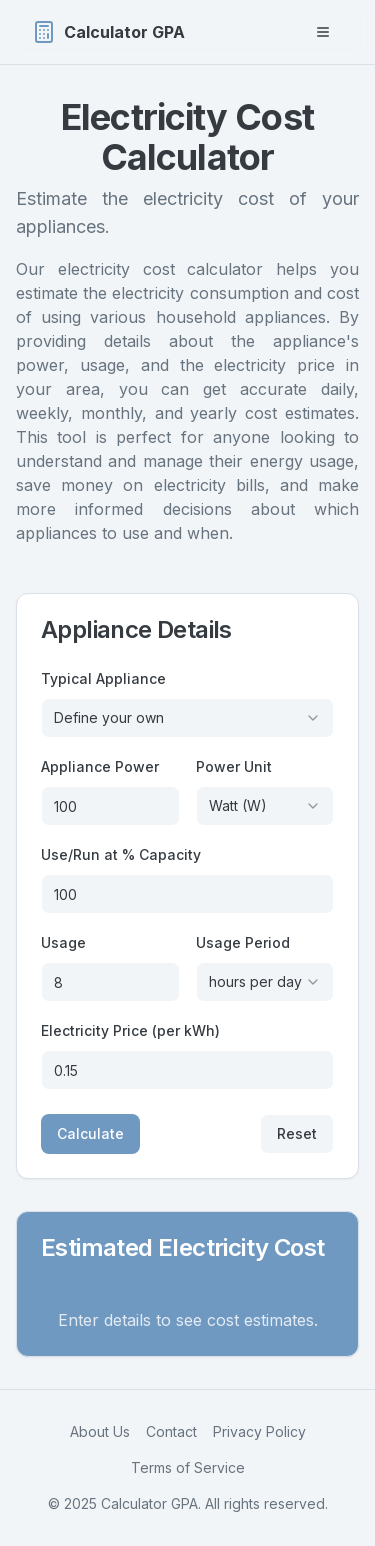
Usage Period (243, 942)
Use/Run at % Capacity (121, 854)
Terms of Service (188, 1467)
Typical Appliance (103, 678)
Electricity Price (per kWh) (130, 1030)
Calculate (90, 1133)
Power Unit (234, 766)
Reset (297, 1133)
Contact (171, 1431)
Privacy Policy (259, 1431)
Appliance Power (100, 766)
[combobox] (187, 718)
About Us (100, 1431)
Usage (63, 942)
